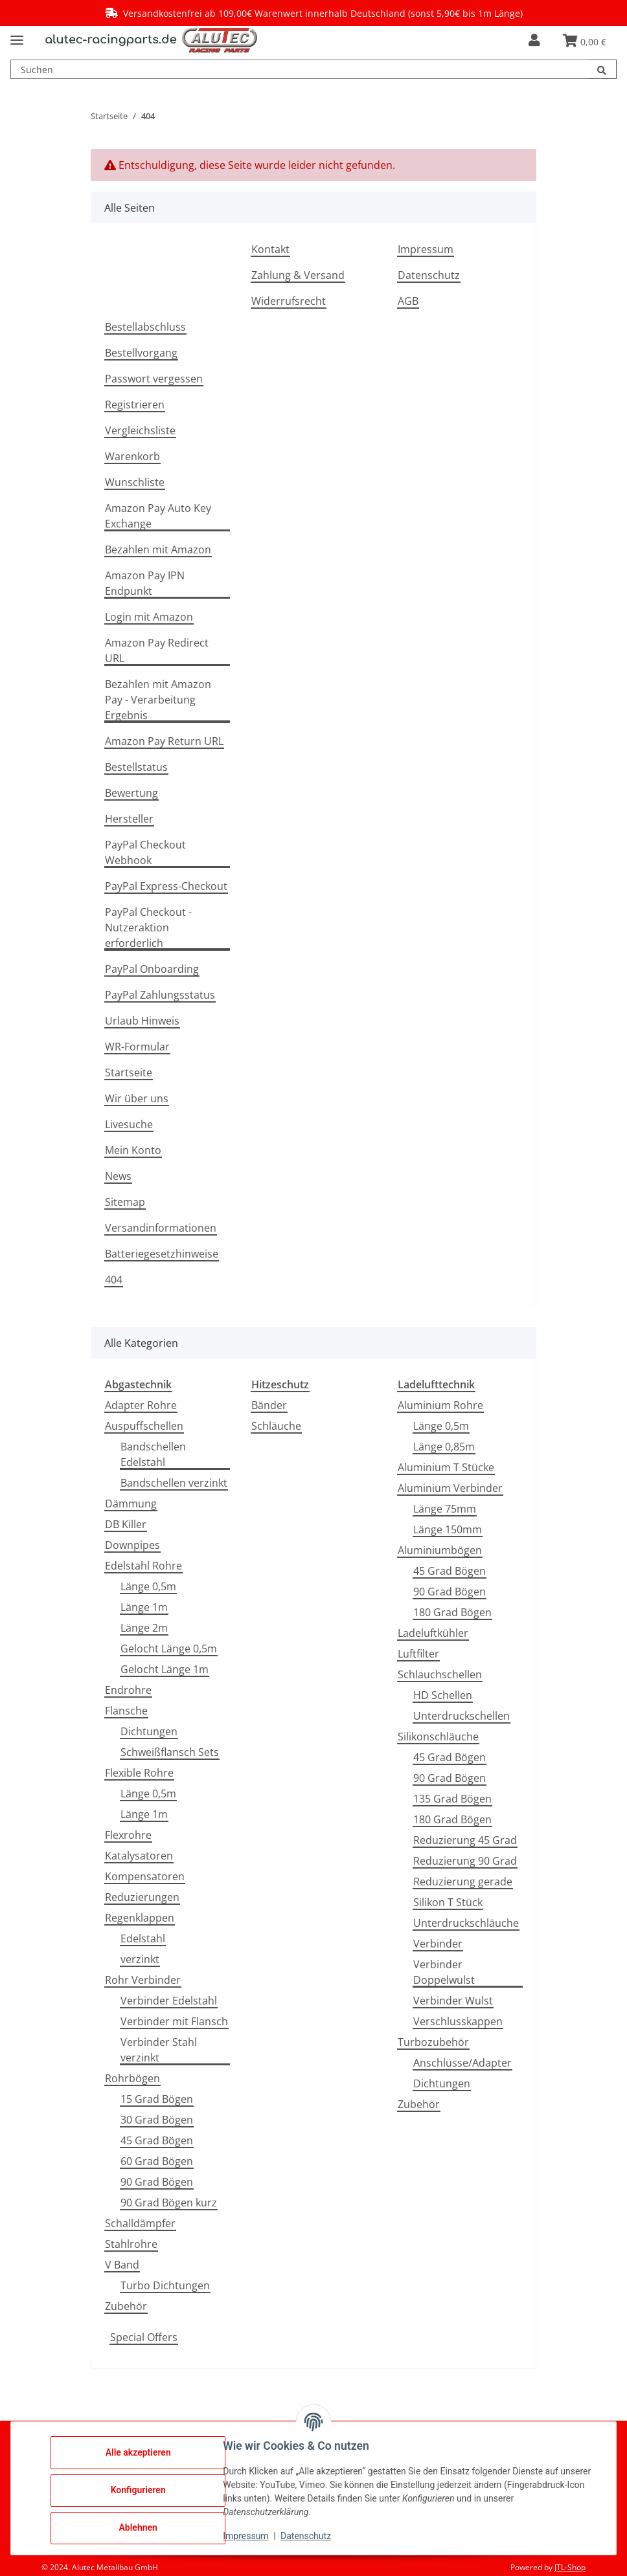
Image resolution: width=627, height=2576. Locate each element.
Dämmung (131, 1503)
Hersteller (129, 819)
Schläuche (276, 1426)
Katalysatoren (139, 1856)
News (118, 1176)
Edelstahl (142, 1938)
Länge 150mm (447, 1529)
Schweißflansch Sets (169, 1752)
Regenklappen (139, 1918)
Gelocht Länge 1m (164, 1669)
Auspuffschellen (144, 1426)
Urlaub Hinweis (142, 1021)
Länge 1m (144, 1607)
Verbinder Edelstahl (168, 2000)
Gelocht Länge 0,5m (168, 1648)
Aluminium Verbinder (450, 1488)
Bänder (269, 1405)
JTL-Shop (570, 2567)
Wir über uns (136, 1098)
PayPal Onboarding (152, 969)
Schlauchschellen (440, 1674)
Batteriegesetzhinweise (161, 1254)
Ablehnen (142, 2527)
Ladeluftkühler (433, 1633)
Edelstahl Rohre (143, 1566)
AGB (408, 301)
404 (113, 1279)
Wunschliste (135, 482)
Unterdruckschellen (461, 1716)
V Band (122, 2265)
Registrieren (135, 404)
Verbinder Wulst (453, 2000)
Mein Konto (133, 1150)
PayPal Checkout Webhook (145, 852)
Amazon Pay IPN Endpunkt (145, 583)
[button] (534, 40)
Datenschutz (429, 275)
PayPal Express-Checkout (166, 886)
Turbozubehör (433, 2042)
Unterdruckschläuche (466, 1923)
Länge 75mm (444, 1509)
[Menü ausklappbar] (16, 35)
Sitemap (125, 1202)
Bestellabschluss (145, 327)
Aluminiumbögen (440, 1550)
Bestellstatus (136, 767)
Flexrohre (128, 1835)
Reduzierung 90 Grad (465, 1861)
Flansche (126, 1711)
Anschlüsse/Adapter (462, 2063)
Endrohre (128, 1690)
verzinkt (139, 1959)
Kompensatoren (145, 1876)
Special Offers (143, 2337)
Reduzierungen (142, 1897)
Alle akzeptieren (142, 2452)
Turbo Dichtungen (165, 2285)
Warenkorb (132, 456)
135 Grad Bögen (452, 1799)
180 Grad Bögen (452, 1612)
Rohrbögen (132, 2078)
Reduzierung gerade (462, 1881)
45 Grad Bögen (156, 2140)
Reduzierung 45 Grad (465, 1840)
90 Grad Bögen (156, 2182)
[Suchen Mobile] (299, 69)
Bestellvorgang (141, 353)
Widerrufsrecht (288, 301)
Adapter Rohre (141, 1405)
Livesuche (129, 1124)
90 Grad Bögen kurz (168, 2202)
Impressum (425, 249)
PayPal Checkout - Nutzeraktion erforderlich (148, 927)
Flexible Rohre (139, 1773)
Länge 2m (144, 1628)
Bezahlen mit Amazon (158, 549)
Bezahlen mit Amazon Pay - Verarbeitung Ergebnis (158, 699)
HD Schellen (442, 1695)
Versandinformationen (160, 1228)
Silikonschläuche (438, 1736)
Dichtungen (148, 1731)
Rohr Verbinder (143, 1980)
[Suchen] (602, 69)
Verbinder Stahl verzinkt (158, 2050)
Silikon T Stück (448, 1902)
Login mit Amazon (149, 617)
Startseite (128, 1072)
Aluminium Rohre (440, 1405)
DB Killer (125, 1524)
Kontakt (270, 249)
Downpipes (132, 1545)
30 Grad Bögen (156, 2120)
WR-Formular (137, 1046)
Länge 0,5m (148, 1586)
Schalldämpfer (140, 2223)
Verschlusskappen (458, 2021)
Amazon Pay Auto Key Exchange (158, 516)
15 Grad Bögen (156, 2099)
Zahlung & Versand (298, 275)
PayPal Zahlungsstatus (160, 995)
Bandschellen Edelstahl (153, 1454)
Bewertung (131, 793)
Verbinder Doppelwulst (444, 1972)
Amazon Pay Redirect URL (157, 650)
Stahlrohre (131, 2244)
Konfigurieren (142, 2490)
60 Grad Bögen (156, 2161)
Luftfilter (418, 1654)
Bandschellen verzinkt (173, 1483)
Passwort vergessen (154, 379)
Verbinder (437, 1944)
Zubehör (126, 2306)
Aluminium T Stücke (446, 1467)
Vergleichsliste (140, 430)
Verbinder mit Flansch (174, 2021)
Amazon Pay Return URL (164, 741)
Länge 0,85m (444, 1446)
